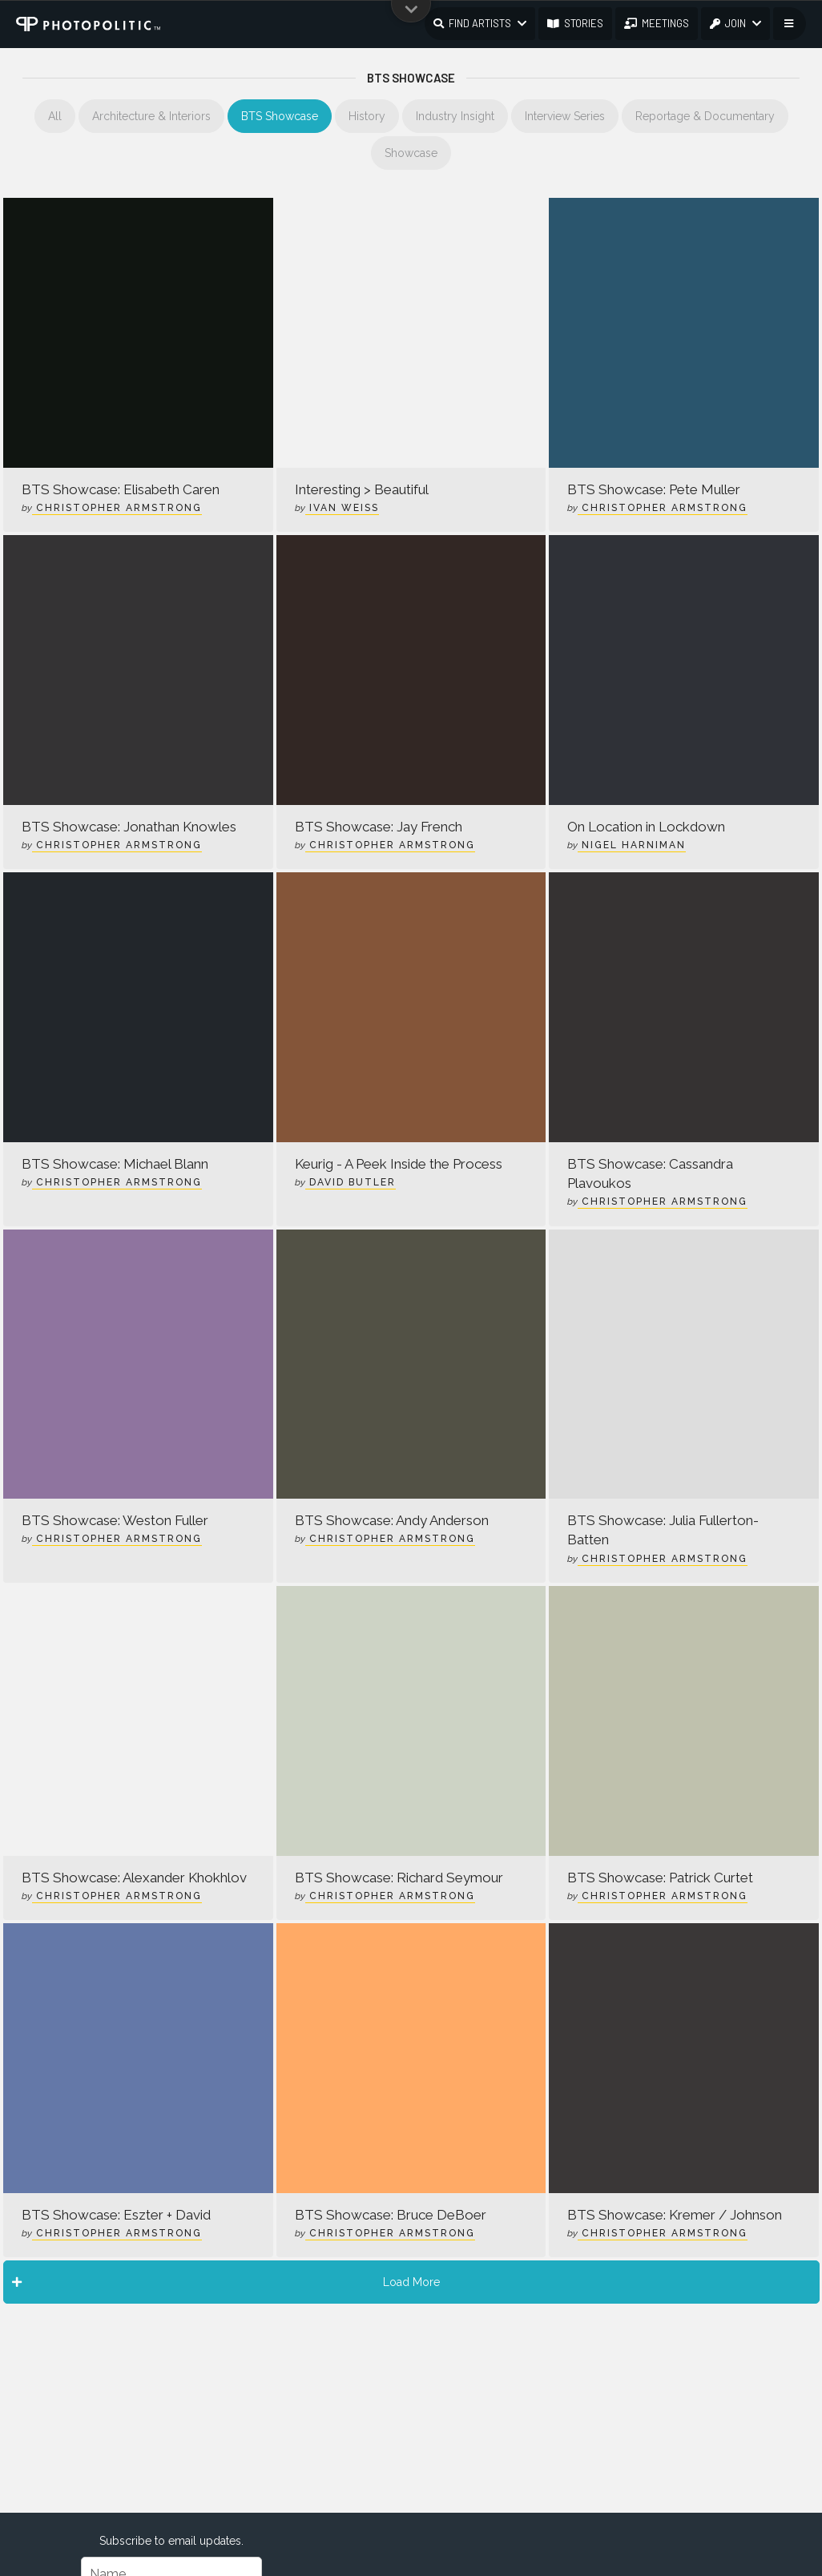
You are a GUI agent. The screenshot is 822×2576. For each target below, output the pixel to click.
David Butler (350, 1182)
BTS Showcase (279, 116)
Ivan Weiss (342, 507)
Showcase (411, 153)
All (55, 116)
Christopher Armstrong (117, 507)
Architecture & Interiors (151, 116)
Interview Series (565, 116)
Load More (226, 2282)
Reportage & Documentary (705, 116)
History (367, 116)
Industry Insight (455, 116)
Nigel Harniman (632, 845)
